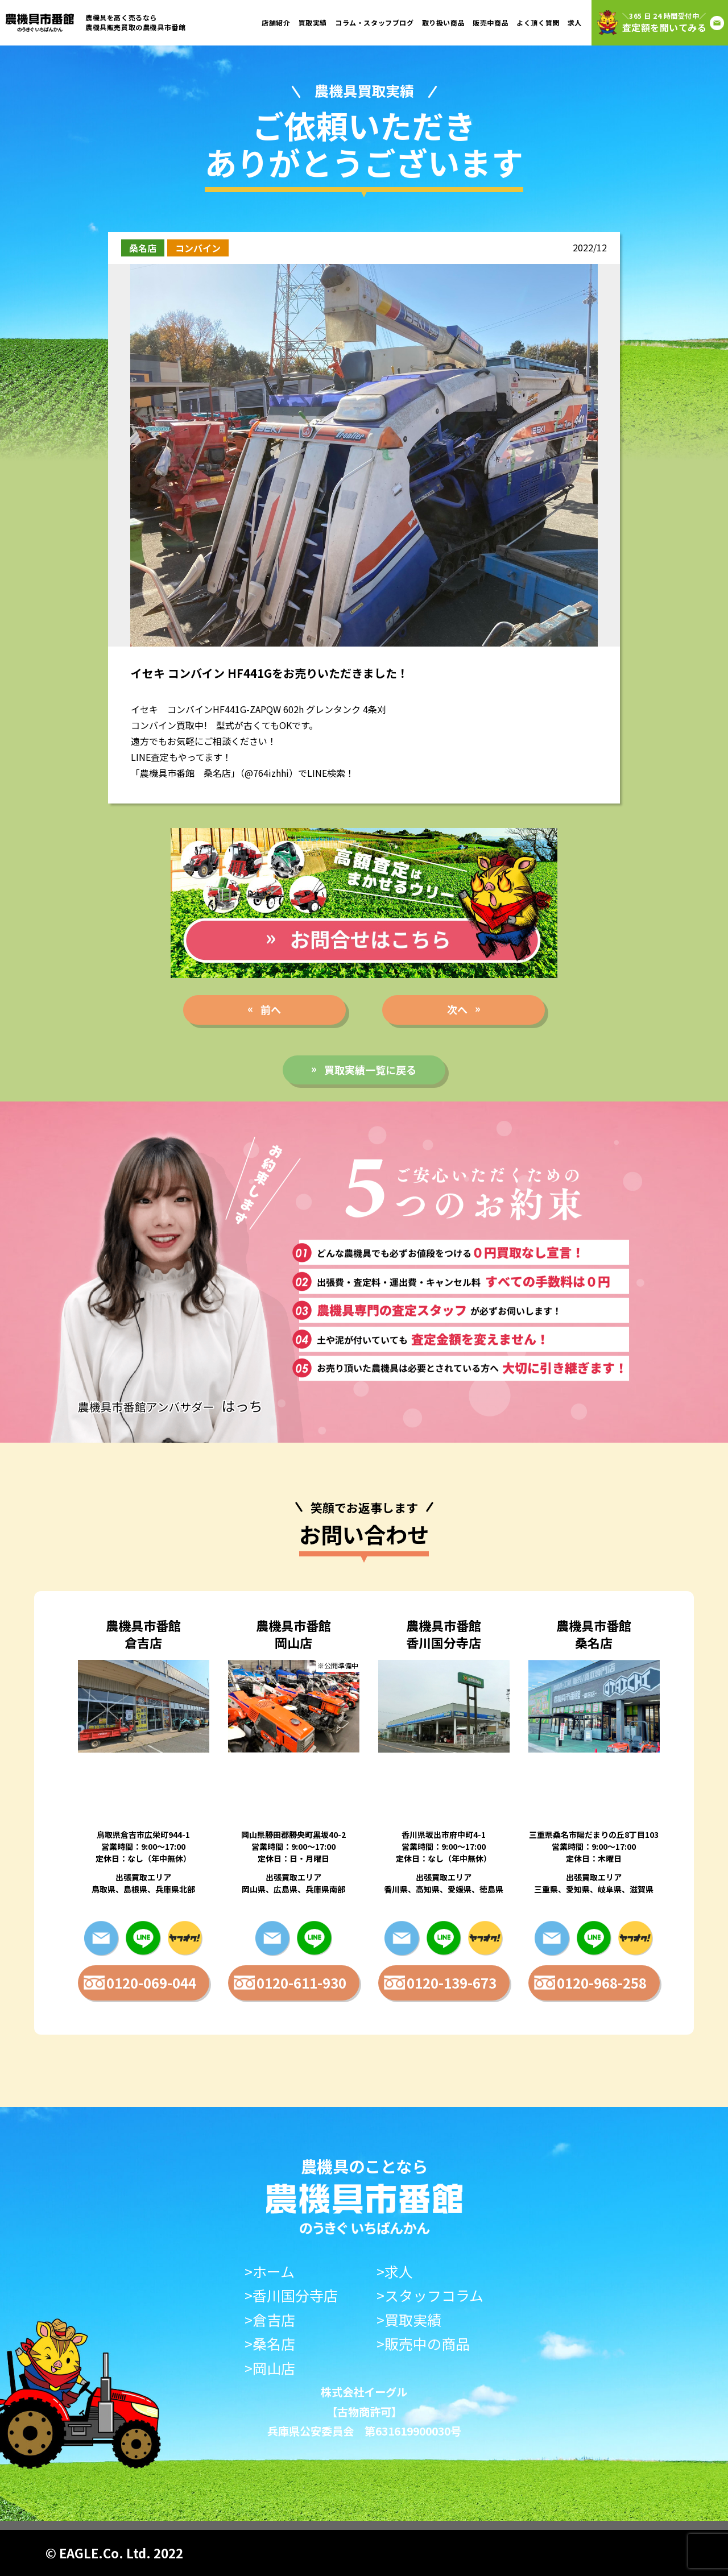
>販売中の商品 (423, 2344)
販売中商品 (490, 22)
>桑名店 (270, 2344)
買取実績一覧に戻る (370, 1069)
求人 (575, 22)
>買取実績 (409, 2320)
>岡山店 (270, 2368)
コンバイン (198, 248)
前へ (270, 1009)
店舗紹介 (276, 22)
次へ (457, 1009)
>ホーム (270, 2271)
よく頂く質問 (538, 22)
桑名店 (142, 248)
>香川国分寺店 (291, 2295)
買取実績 (313, 22)
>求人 (395, 2271)
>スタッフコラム (430, 2295)
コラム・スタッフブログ (374, 22)
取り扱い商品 (443, 22)
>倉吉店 (270, 2320)
